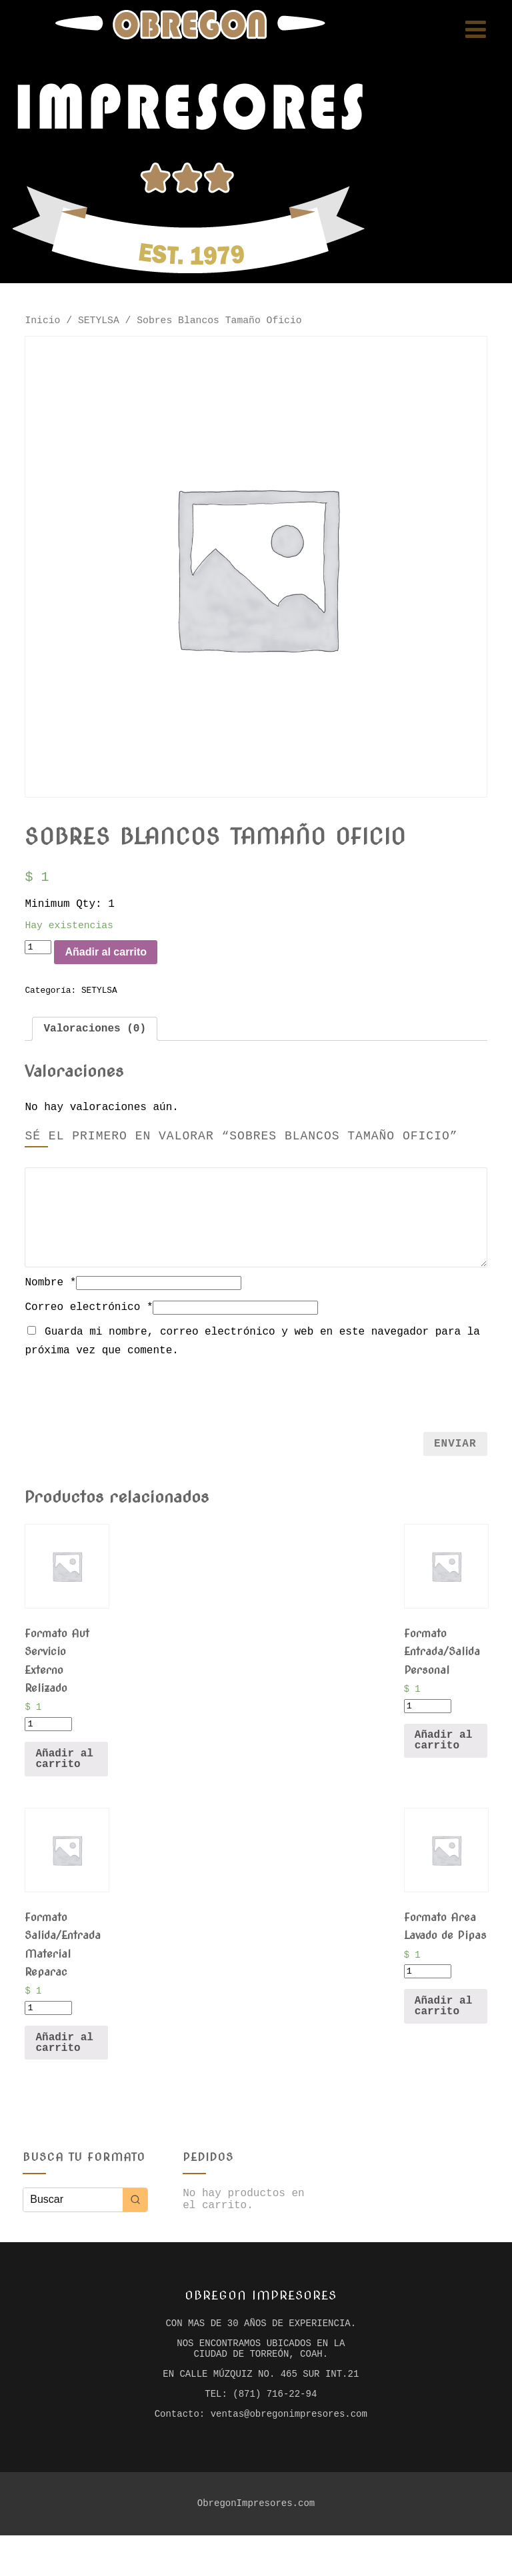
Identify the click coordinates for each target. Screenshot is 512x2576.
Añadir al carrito (124, 962)
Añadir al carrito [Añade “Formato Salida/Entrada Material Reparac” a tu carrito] (64, 2066)
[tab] (94, 1042)
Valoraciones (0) (94, 1042)
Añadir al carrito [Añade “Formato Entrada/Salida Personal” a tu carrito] (443, 1759)
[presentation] (256, 1408)
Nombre (50, 1298)
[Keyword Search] (73, 2223)
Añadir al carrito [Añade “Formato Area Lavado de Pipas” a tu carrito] (443, 2029)
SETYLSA (98, 321)
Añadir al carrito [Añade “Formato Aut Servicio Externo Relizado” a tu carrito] (64, 1777)
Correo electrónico (89, 1322)
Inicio (42, 321)
